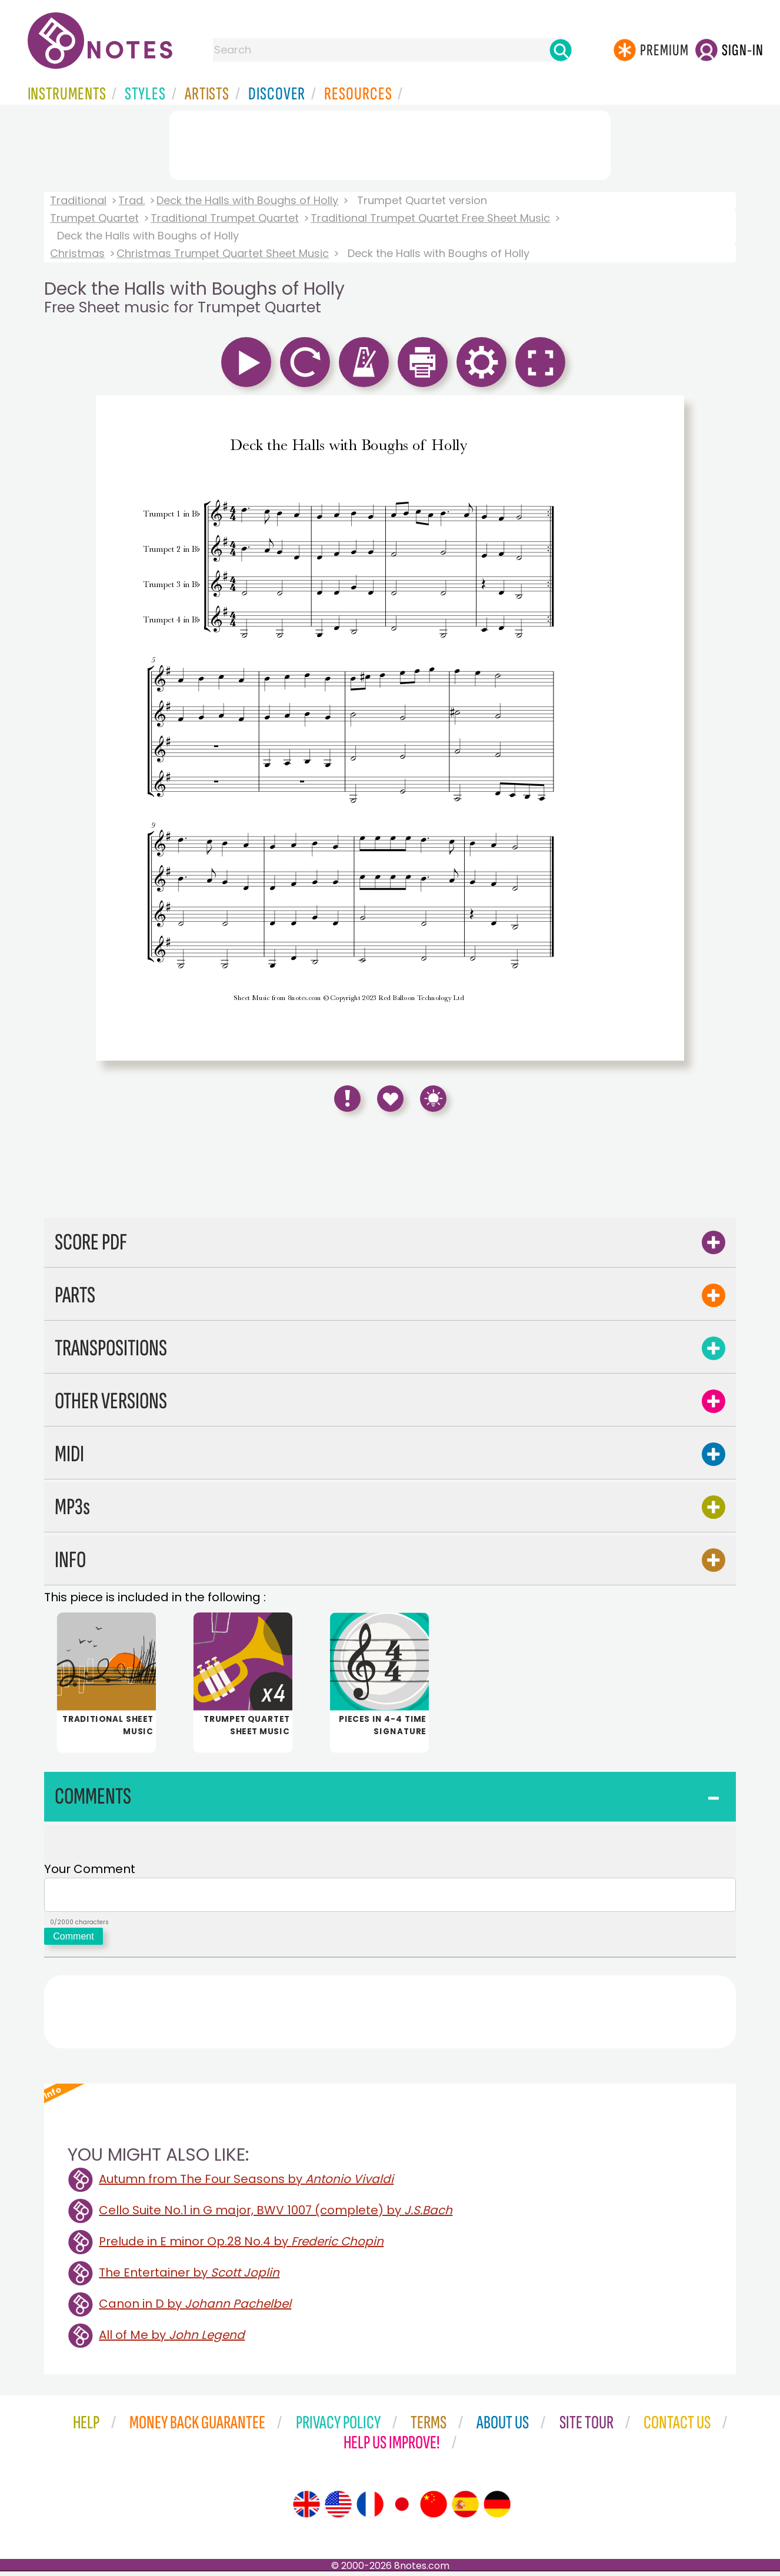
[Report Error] (347, 1098)
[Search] (560, 50)
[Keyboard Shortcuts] (433, 1098)
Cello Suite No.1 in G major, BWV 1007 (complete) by (275, 2215)
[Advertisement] (390, 142)
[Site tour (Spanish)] (465, 2509)
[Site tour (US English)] (338, 2509)
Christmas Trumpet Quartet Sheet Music (222, 253)
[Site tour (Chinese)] (433, 2509)
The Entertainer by (189, 2277)
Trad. (131, 200)
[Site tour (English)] (306, 2509)
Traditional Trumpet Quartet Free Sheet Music (430, 218)
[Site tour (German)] (497, 2509)
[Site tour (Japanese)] (401, 2509)
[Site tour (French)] (370, 2509)
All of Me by (172, 2339)
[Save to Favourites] (390, 1098)
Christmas (77, 253)
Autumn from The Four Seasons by (246, 2183)
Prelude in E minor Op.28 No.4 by (241, 2246)
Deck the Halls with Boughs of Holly (247, 200)
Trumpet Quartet (94, 218)
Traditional (78, 200)
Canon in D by (195, 2308)
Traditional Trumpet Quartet (225, 218)
